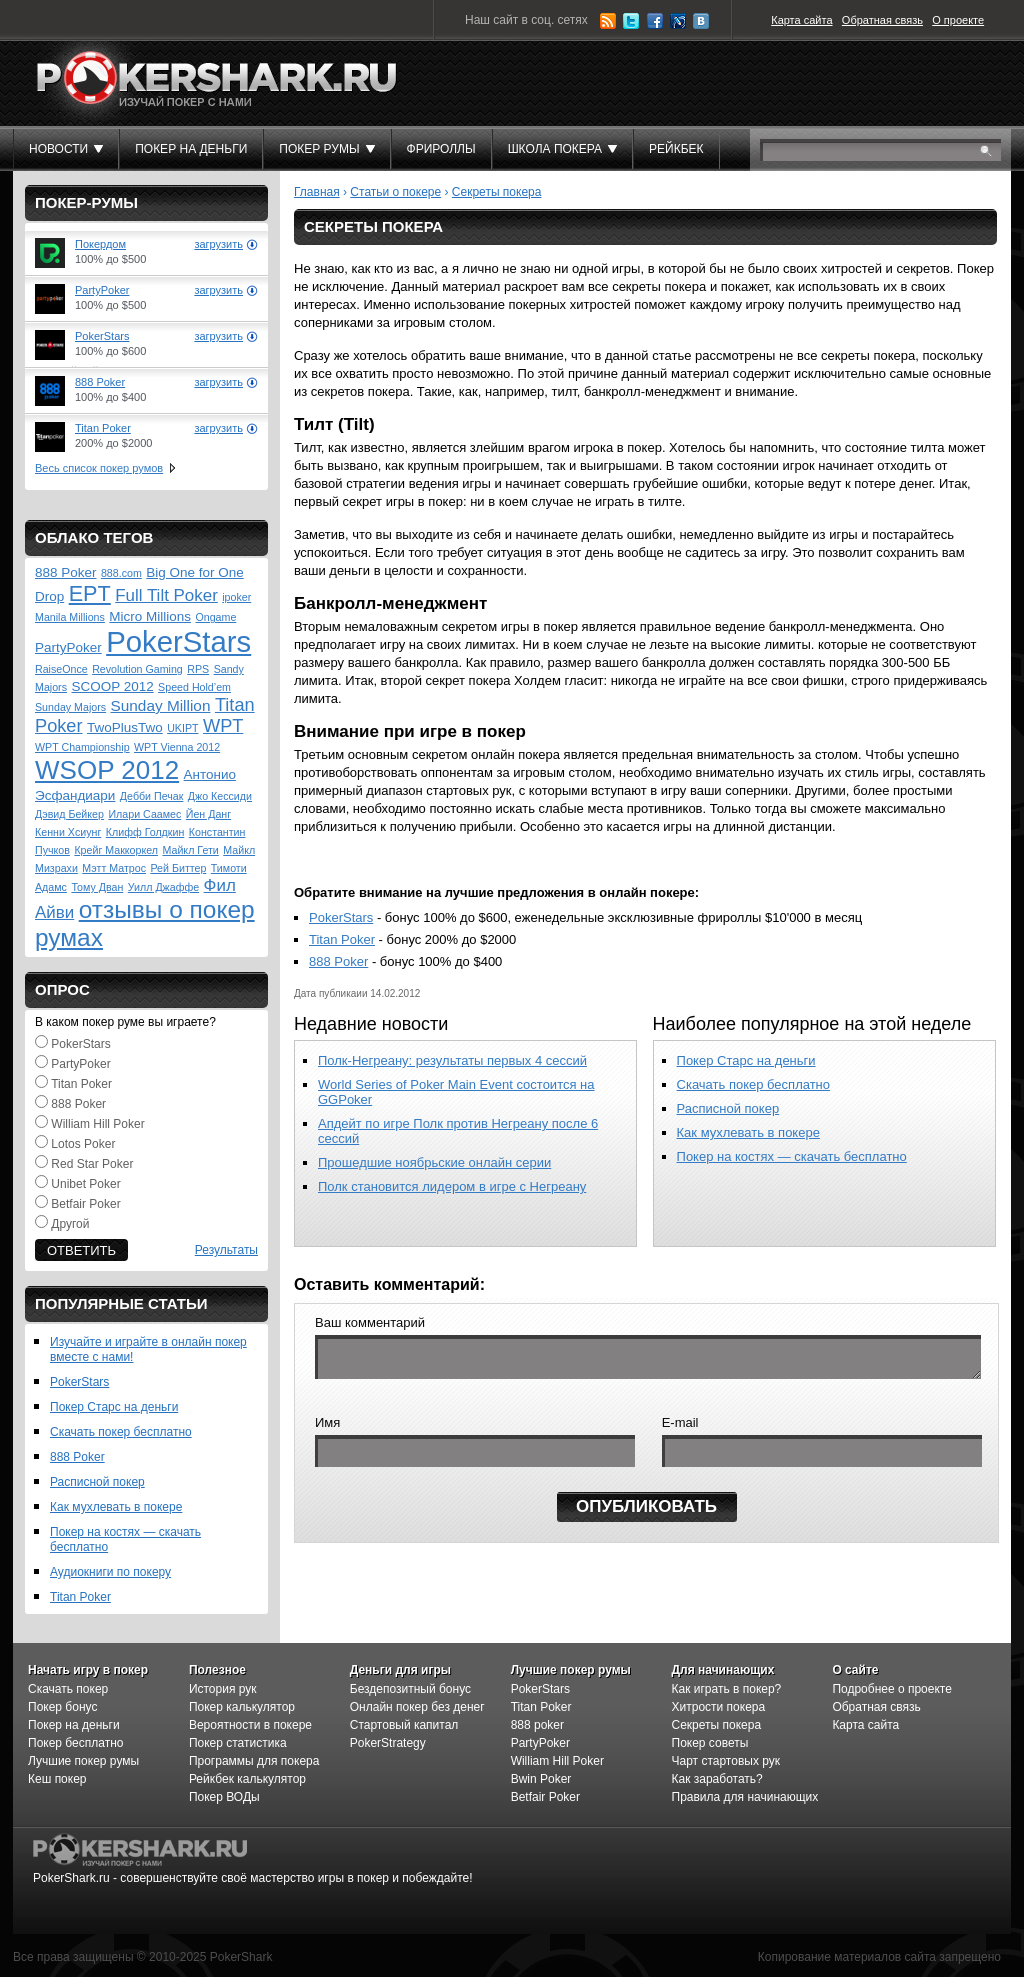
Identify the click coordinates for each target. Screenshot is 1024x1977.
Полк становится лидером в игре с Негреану (452, 1186)
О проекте (958, 20)
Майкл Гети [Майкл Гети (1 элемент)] (190, 850)
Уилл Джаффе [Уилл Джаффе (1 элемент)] (163, 887)
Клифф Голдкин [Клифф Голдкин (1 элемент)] (145, 832)
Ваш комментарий (370, 1322)
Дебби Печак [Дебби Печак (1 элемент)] (152, 796)
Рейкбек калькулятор (247, 1779)
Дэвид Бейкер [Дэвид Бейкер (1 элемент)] (69, 814)
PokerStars (102, 336)
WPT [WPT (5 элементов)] (223, 726)
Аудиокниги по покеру (110, 1572)
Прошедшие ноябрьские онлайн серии (434, 1162)
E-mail (680, 1428)
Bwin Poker (541, 1779)
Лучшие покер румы (83, 1761)
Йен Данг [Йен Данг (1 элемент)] (208, 814)
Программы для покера (254, 1761)
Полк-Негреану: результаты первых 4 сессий (452, 1060)
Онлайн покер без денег (417, 1707)
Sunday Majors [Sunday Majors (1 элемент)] (70, 707)
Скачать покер (68, 1689)
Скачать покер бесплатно (121, 1432)
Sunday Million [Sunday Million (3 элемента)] (161, 705)
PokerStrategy (388, 1743)
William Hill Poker (97, 1124)
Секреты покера (497, 192)
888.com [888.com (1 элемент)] (121, 573)
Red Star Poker (92, 1164)
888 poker (537, 1725)
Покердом (100, 244)
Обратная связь (882, 20)
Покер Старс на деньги (114, 1407)
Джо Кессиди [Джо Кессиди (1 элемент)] (220, 796)
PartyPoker (102, 290)
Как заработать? (717, 1779)
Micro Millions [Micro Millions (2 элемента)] (150, 616)
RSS (608, 21)
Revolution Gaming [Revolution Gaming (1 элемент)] (137, 669)
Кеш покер (57, 1779)
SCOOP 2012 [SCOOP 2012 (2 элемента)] (112, 686)
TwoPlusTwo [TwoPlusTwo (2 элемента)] (125, 727)
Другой (70, 1224)
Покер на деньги (74, 1725)
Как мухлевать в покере (116, 1507)
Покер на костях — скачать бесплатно (792, 1156)
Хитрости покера (719, 1707)
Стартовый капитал (404, 1725)
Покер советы (710, 1743)
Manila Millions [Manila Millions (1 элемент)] (70, 617)
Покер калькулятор (242, 1707)
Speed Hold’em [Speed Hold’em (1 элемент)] (194, 687)
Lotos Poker (83, 1144)
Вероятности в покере (250, 1725)
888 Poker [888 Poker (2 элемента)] (65, 572)
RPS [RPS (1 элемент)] (198, 669)
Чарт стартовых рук (726, 1761)
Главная (317, 192)
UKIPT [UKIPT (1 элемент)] (182, 728)
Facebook (655, 21)
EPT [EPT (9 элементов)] (90, 593)
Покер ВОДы (224, 1797)
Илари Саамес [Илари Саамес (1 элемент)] (144, 814)
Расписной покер (97, 1482)
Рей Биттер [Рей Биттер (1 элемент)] (178, 868)
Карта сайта (801, 20)
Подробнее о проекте (892, 1689)
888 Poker (100, 382)
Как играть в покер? (727, 1689)
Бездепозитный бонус (410, 1689)
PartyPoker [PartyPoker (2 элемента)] (68, 647)
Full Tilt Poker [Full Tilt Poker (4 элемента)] (166, 595)
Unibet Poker (85, 1184)
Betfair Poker (85, 1204)
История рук (223, 1689)
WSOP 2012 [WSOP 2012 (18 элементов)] (107, 770)
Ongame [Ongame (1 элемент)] (215, 617)
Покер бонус (62, 1707)
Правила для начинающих (745, 1797)
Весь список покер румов (99, 468)
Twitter (631, 21)
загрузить (218, 244)
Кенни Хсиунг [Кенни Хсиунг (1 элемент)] (68, 832)
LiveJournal (678, 21)
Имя (327, 1428)
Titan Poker (103, 428)
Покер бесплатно (75, 1743)
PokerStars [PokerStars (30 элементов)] (178, 641)
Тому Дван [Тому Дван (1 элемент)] (97, 887)
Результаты (226, 1250)
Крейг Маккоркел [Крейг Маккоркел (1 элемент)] (116, 850)
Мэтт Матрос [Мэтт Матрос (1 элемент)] (114, 868)
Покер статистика (238, 1743)
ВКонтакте (701, 21)
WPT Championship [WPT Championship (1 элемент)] (82, 747)
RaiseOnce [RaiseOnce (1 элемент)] (61, 669)
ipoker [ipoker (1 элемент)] (236, 597)
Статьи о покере (395, 192)
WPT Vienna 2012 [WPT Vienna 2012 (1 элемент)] (177, 747)
